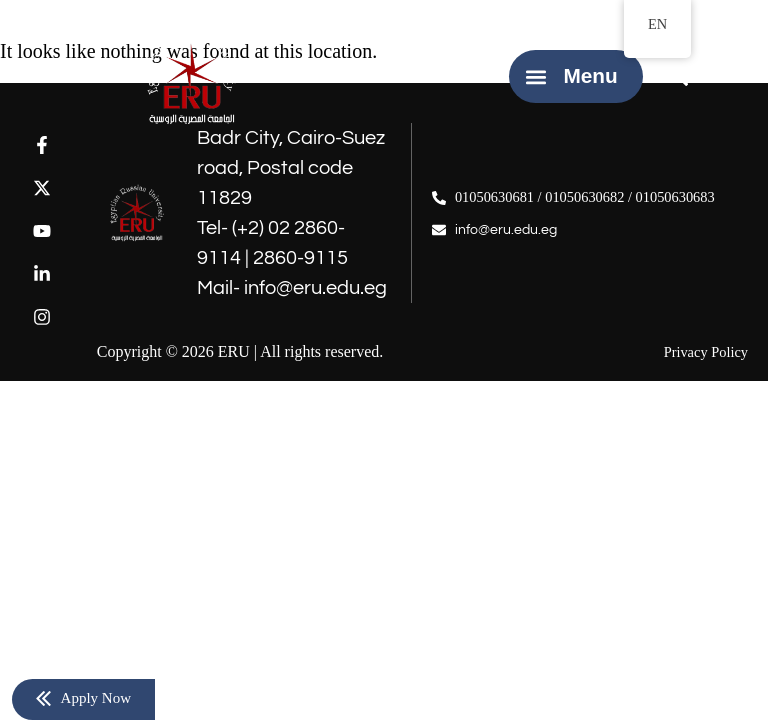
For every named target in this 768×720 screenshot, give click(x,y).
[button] (535, 76)
